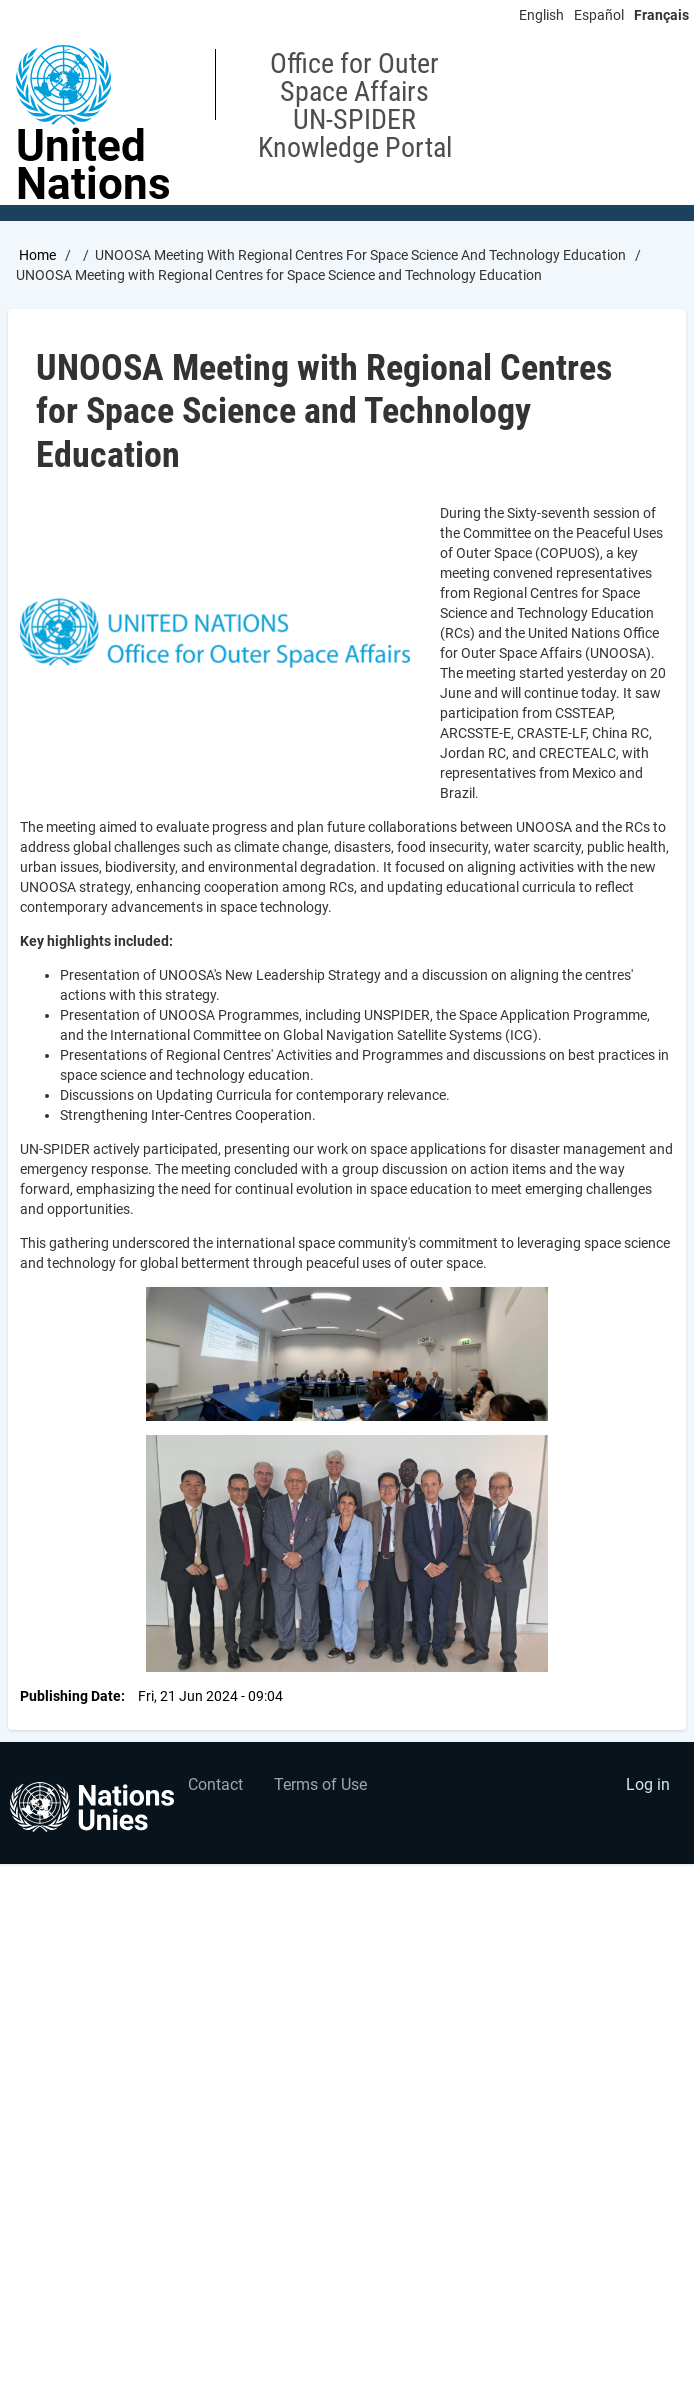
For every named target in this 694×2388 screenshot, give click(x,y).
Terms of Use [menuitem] (320, 1784)
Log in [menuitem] (648, 1784)
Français (661, 15)
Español (599, 15)
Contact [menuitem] (215, 1784)
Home (37, 255)
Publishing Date (70, 1696)
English (541, 15)
